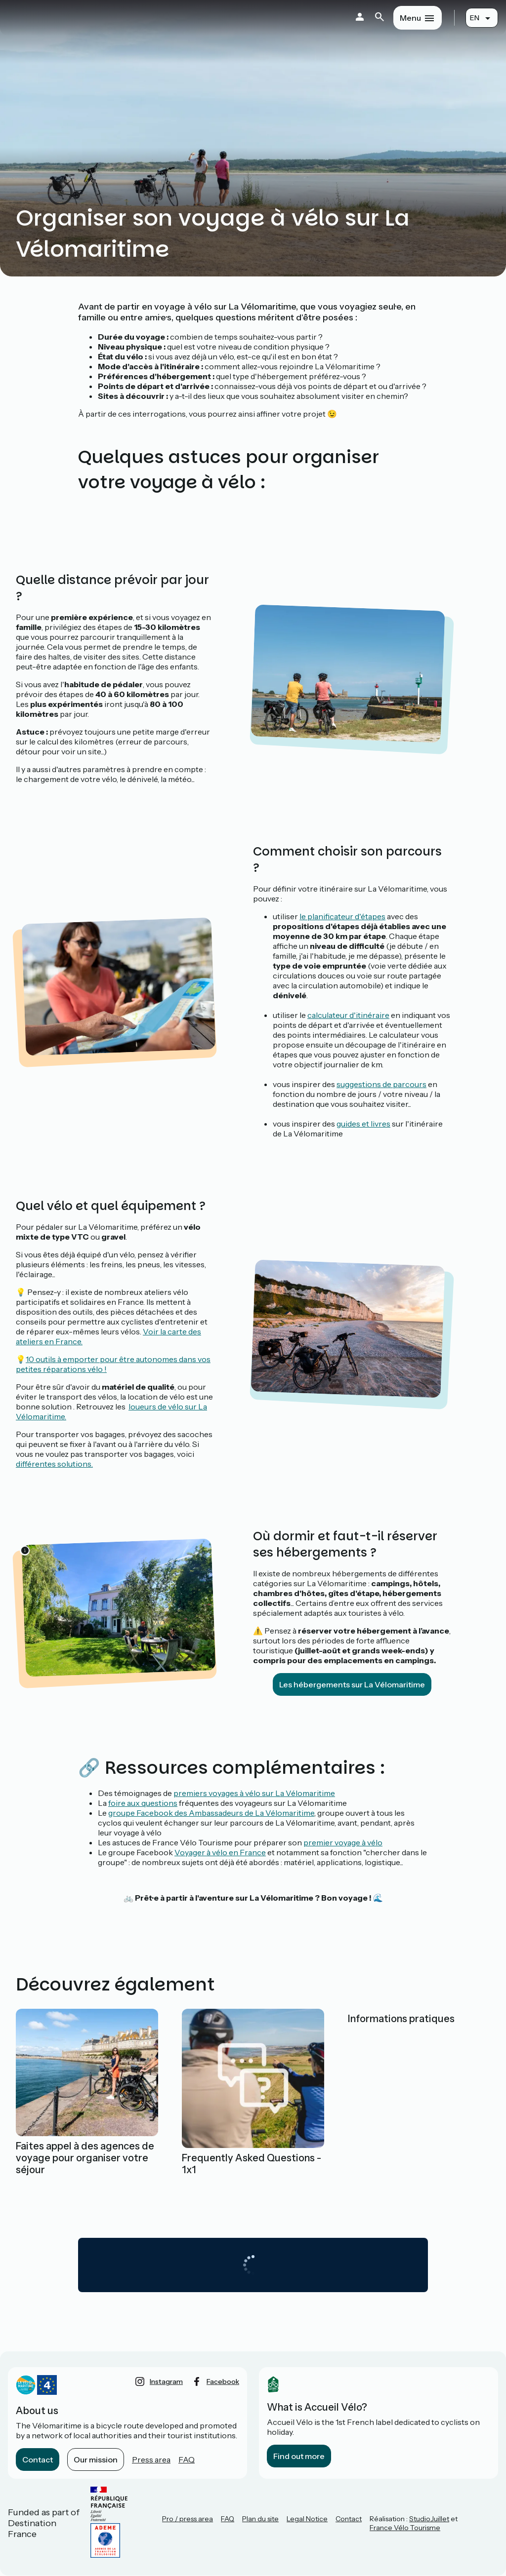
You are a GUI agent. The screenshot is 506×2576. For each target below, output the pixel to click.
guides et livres (363, 1124)
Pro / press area (187, 2518)
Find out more (299, 2456)
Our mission (96, 2459)
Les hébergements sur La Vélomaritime (352, 1684)
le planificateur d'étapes (342, 916)
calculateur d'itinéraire (348, 1015)
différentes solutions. (54, 1464)
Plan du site (260, 2518)
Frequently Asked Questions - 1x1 (251, 2164)
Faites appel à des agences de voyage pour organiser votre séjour (85, 2158)
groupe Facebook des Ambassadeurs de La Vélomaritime (211, 1813)
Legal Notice (307, 2518)
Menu (410, 18)
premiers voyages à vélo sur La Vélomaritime (254, 1793)
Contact (37, 2459)
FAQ (186, 2459)
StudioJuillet (429, 2518)
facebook (223, 2381)
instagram (166, 2381)
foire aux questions (142, 1803)
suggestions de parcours (381, 1084)
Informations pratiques (401, 2019)
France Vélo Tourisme (405, 2527)
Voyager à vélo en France (220, 1852)
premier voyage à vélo (342, 1842)
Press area (151, 2459)
